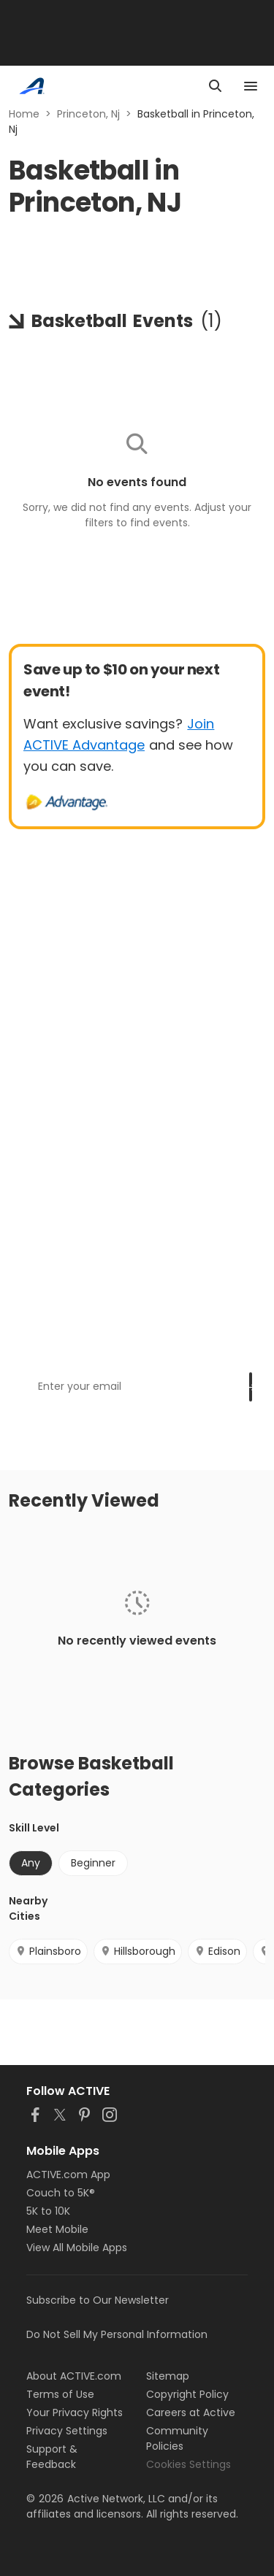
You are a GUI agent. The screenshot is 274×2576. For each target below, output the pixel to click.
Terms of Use (60, 2394)
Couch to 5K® (60, 2192)
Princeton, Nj (88, 114)
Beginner (93, 1863)
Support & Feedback (51, 2457)
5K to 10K (48, 2211)
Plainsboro (48, 1951)
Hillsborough (137, 1951)
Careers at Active (190, 2412)
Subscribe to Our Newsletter (97, 2300)
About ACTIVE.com (73, 2376)
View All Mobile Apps (76, 2247)
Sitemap (167, 2376)
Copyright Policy (187, 2394)
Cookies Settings (188, 2464)
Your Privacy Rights (74, 2412)
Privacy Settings (66, 2430)
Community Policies (177, 2438)
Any (30, 1863)
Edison (217, 1951)
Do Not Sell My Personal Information (117, 2334)
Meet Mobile (57, 2229)
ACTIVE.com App (68, 2174)
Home (24, 114)
